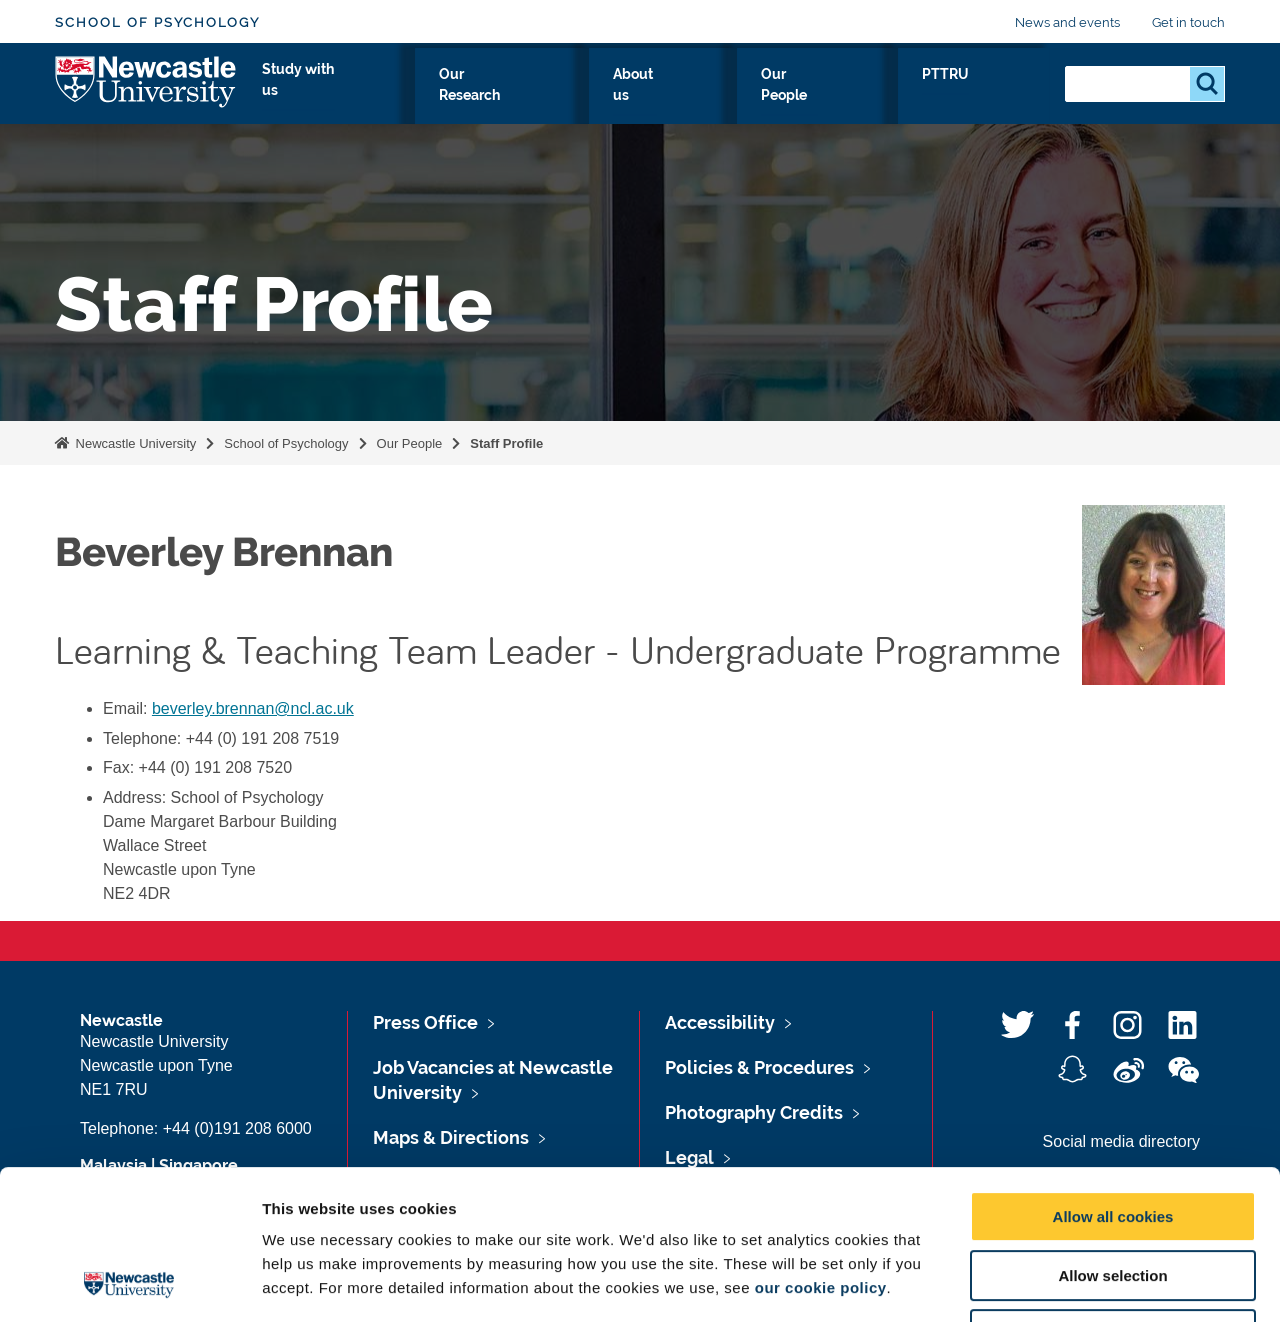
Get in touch (1188, 22)
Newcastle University (134, 443)
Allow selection (1112, 1135)
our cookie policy (821, 1147)
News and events (1067, 22)
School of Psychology (157, 22)
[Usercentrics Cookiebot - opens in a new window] (129, 1283)
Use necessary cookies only (1113, 1194)
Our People (904, 97)
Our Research (675, 97)
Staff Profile (506, 443)
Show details (1049, 1282)
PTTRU (1006, 97)
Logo (146, 92)
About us (794, 97)
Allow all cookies (1113, 1076)
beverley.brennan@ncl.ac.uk (253, 708)
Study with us (538, 97)
